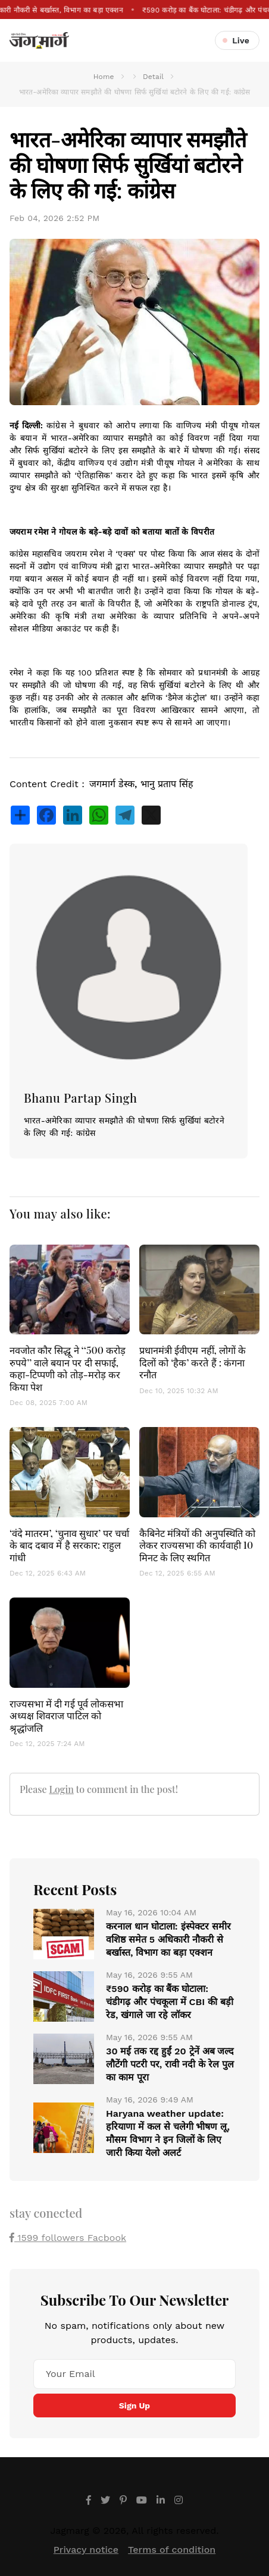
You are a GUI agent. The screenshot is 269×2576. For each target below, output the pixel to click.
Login (61, 1789)
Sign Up (134, 2405)
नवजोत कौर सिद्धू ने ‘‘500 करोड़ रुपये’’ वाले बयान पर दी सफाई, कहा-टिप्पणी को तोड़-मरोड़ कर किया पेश (68, 1368)
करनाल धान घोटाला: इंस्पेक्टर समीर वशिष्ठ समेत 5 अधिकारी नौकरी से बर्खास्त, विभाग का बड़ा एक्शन (168, 1939)
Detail (153, 76)
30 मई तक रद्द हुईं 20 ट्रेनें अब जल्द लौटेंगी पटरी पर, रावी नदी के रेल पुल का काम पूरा (170, 2064)
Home (103, 76)
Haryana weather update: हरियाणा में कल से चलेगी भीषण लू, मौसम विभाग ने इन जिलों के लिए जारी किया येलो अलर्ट (168, 2133)
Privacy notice (86, 2549)
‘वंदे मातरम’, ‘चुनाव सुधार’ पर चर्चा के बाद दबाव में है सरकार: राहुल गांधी (69, 1545)
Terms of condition (171, 2549)
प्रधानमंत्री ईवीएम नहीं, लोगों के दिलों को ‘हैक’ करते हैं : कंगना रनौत (192, 1362)
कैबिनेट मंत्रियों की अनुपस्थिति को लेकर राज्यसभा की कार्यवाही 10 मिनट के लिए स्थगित (197, 1545)
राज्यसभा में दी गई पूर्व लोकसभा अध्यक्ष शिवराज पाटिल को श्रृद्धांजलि (66, 1715)
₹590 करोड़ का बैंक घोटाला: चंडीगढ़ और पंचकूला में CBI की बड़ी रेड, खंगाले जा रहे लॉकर (169, 2002)
